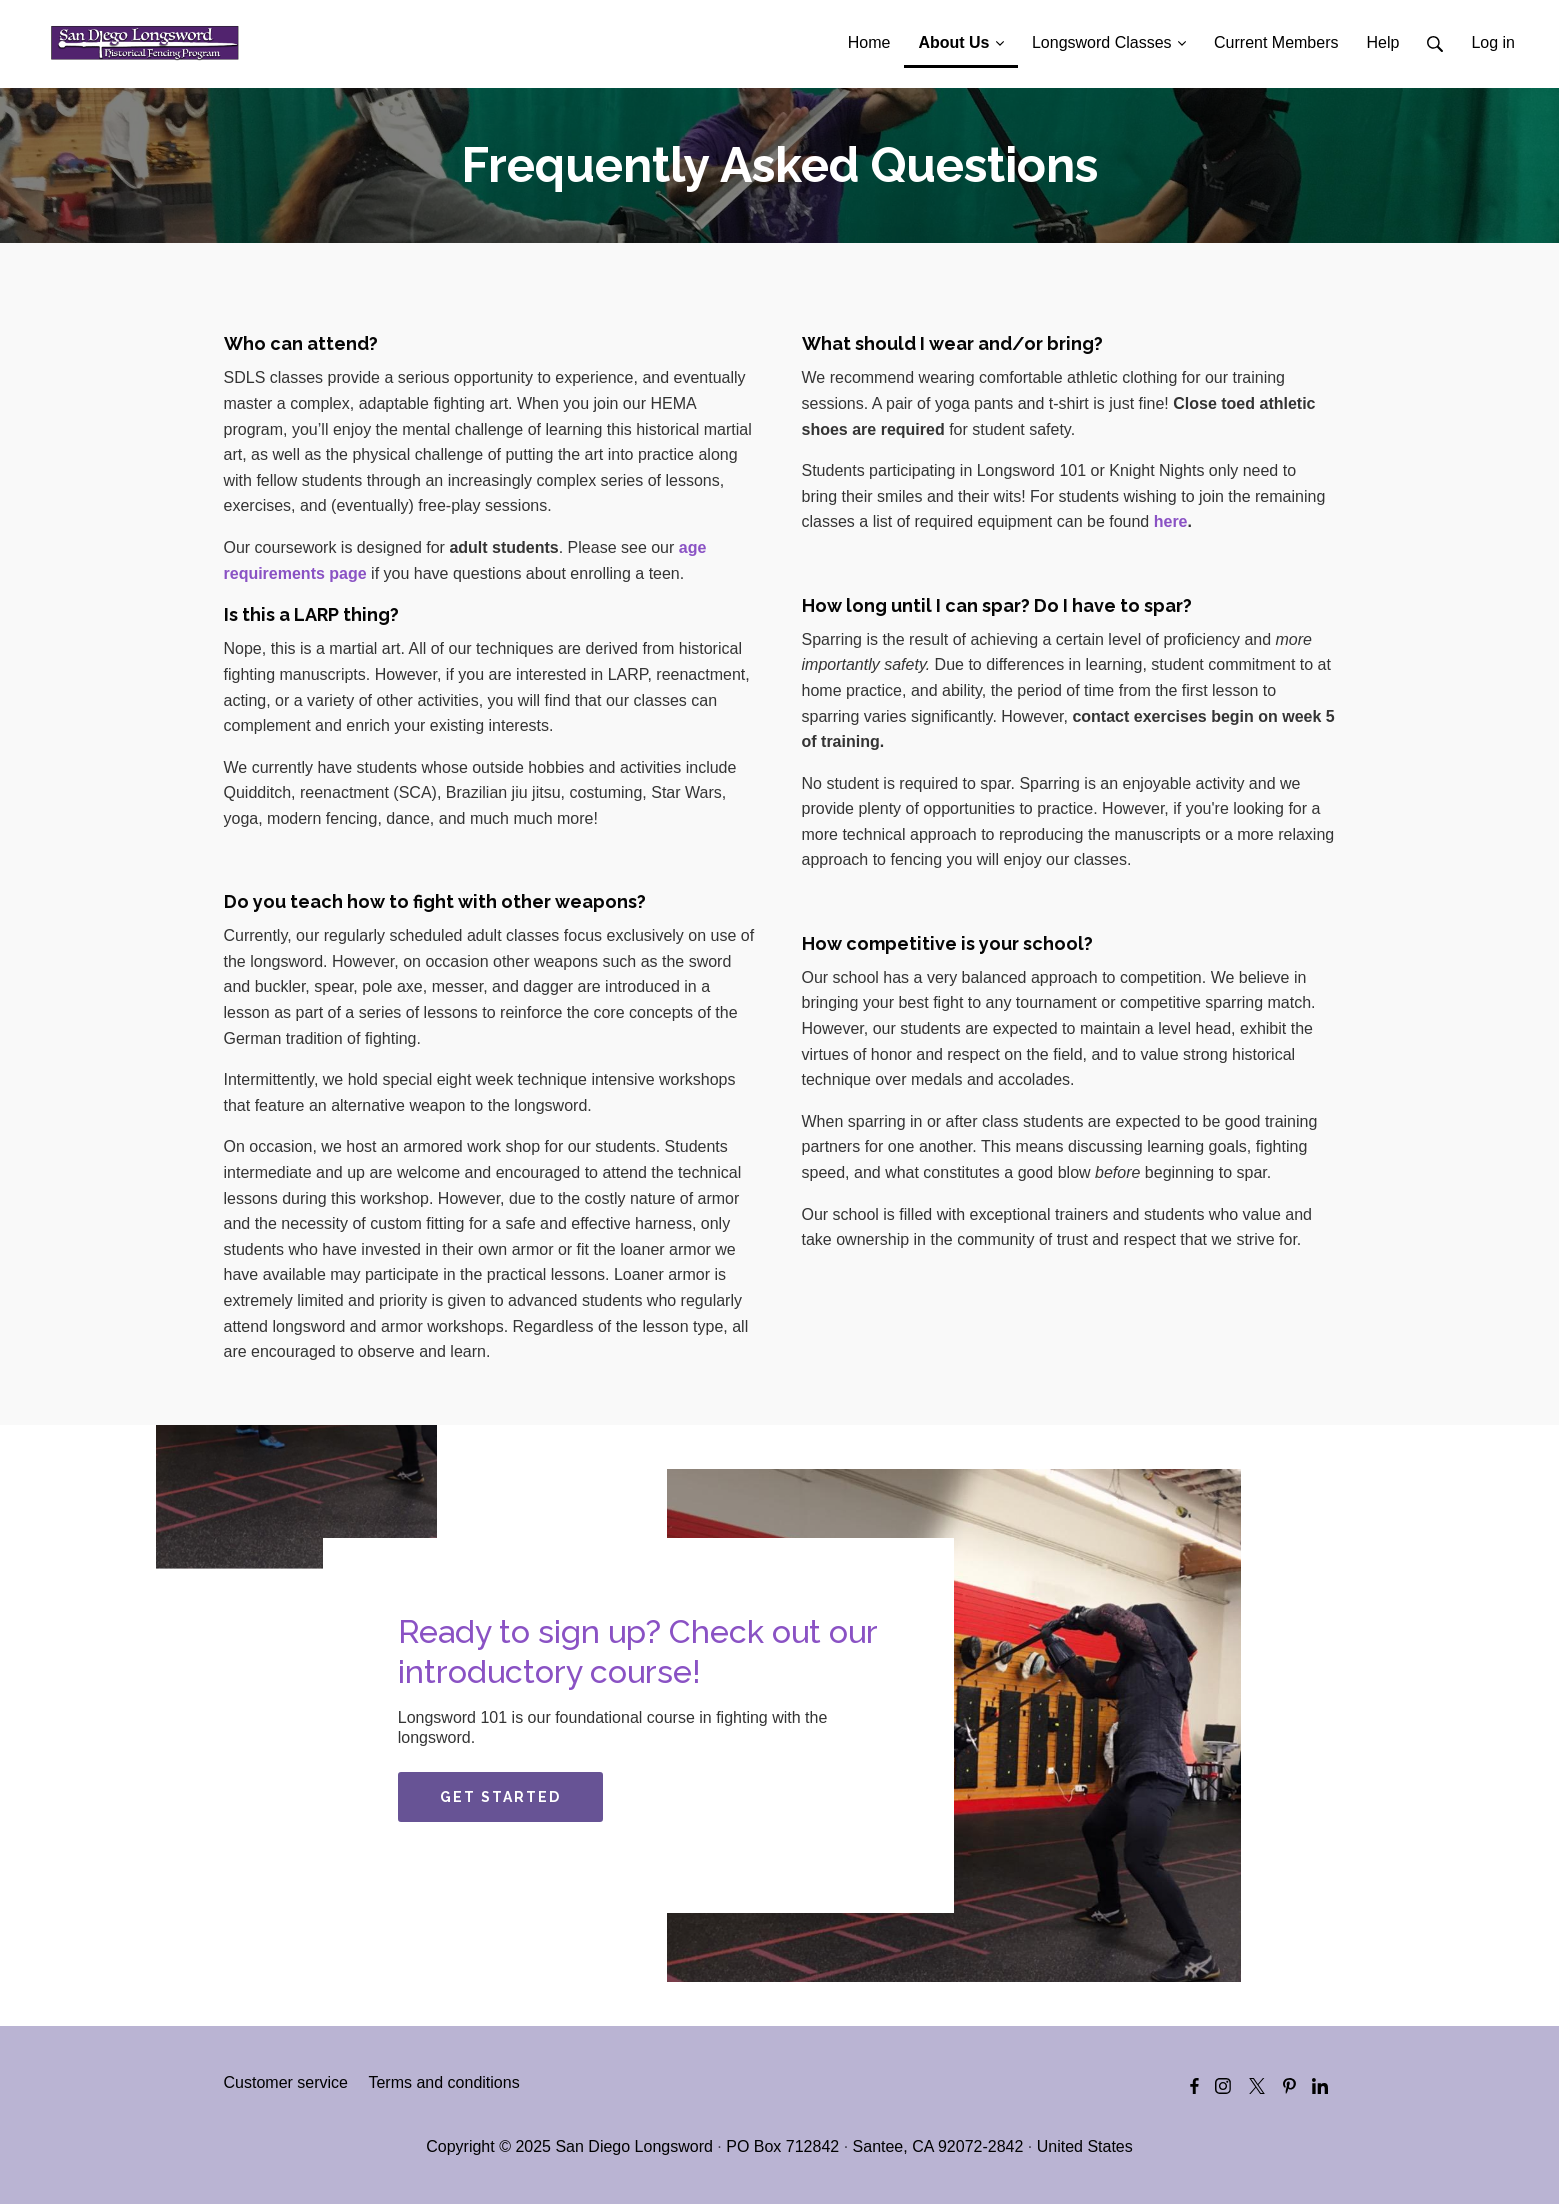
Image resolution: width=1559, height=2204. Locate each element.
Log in (1493, 42)
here (1171, 521)
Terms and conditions (443, 2082)
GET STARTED (500, 1797)
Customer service (286, 2082)
